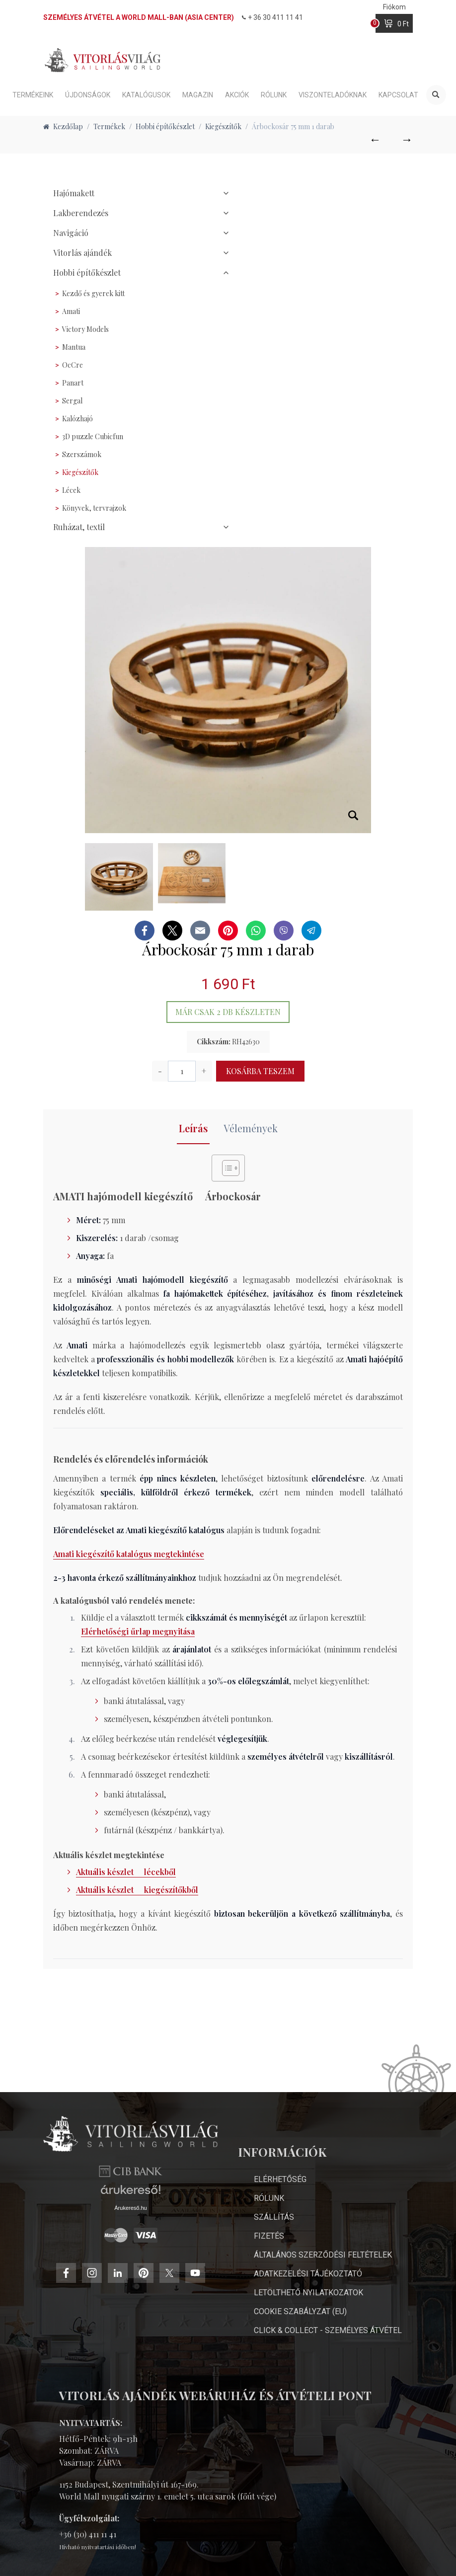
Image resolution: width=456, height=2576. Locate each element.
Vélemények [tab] (251, 1128)
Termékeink (32, 95)
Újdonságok (87, 95)
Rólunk (274, 95)
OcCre (72, 365)
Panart (72, 383)
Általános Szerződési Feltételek (323, 2255)
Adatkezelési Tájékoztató (308, 2273)
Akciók (237, 95)
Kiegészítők (80, 472)
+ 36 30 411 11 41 (272, 17)
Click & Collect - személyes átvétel (328, 2330)
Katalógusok (146, 95)
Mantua (73, 347)
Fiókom (394, 7)
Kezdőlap (63, 126)
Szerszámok (81, 454)
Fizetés (269, 2236)
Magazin (197, 95)
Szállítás (274, 2217)
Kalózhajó (77, 418)
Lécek (71, 490)
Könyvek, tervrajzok (94, 508)
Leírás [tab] (193, 1128)
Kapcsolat (398, 95)
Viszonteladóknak (333, 95)
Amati (71, 311)
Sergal (72, 400)
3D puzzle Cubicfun (92, 436)
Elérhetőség (280, 2179)
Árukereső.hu (130, 2261)
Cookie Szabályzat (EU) (300, 2311)
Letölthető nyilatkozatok (308, 2292)
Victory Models (85, 329)
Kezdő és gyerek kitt (93, 293)
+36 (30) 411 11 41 (87, 2534)
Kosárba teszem (260, 1071)
